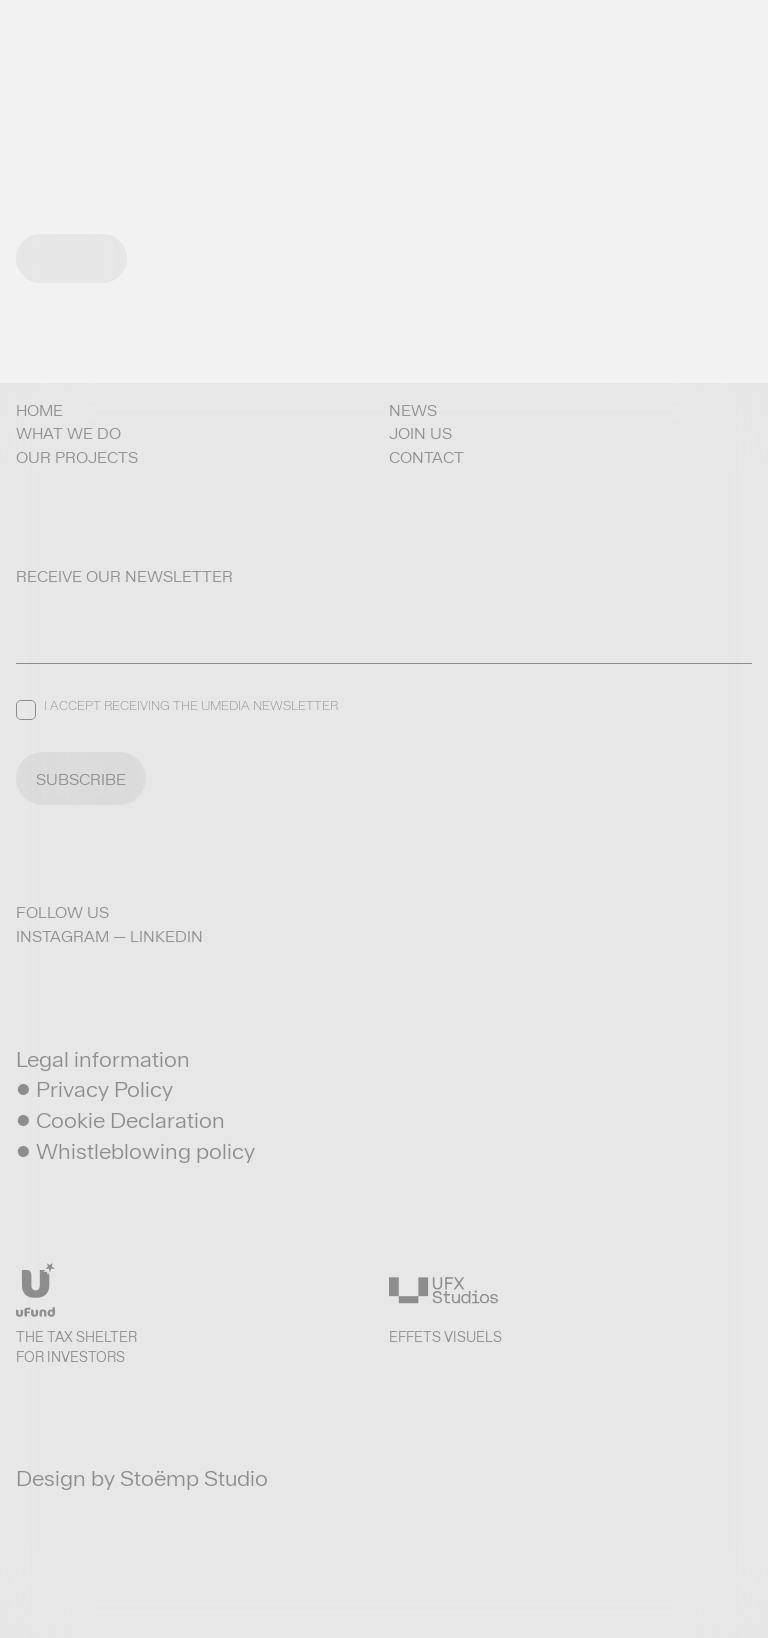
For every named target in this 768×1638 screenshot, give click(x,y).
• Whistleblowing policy (135, 1151)
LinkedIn (166, 936)
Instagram (62, 936)
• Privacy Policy (94, 1089)
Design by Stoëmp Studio (142, 1478)
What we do (68, 433)
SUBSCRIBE (81, 779)
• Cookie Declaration (120, 1120)
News (413, 410)
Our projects (77, 457)
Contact (426, 457)
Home (39, 410)
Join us (420, 433)
